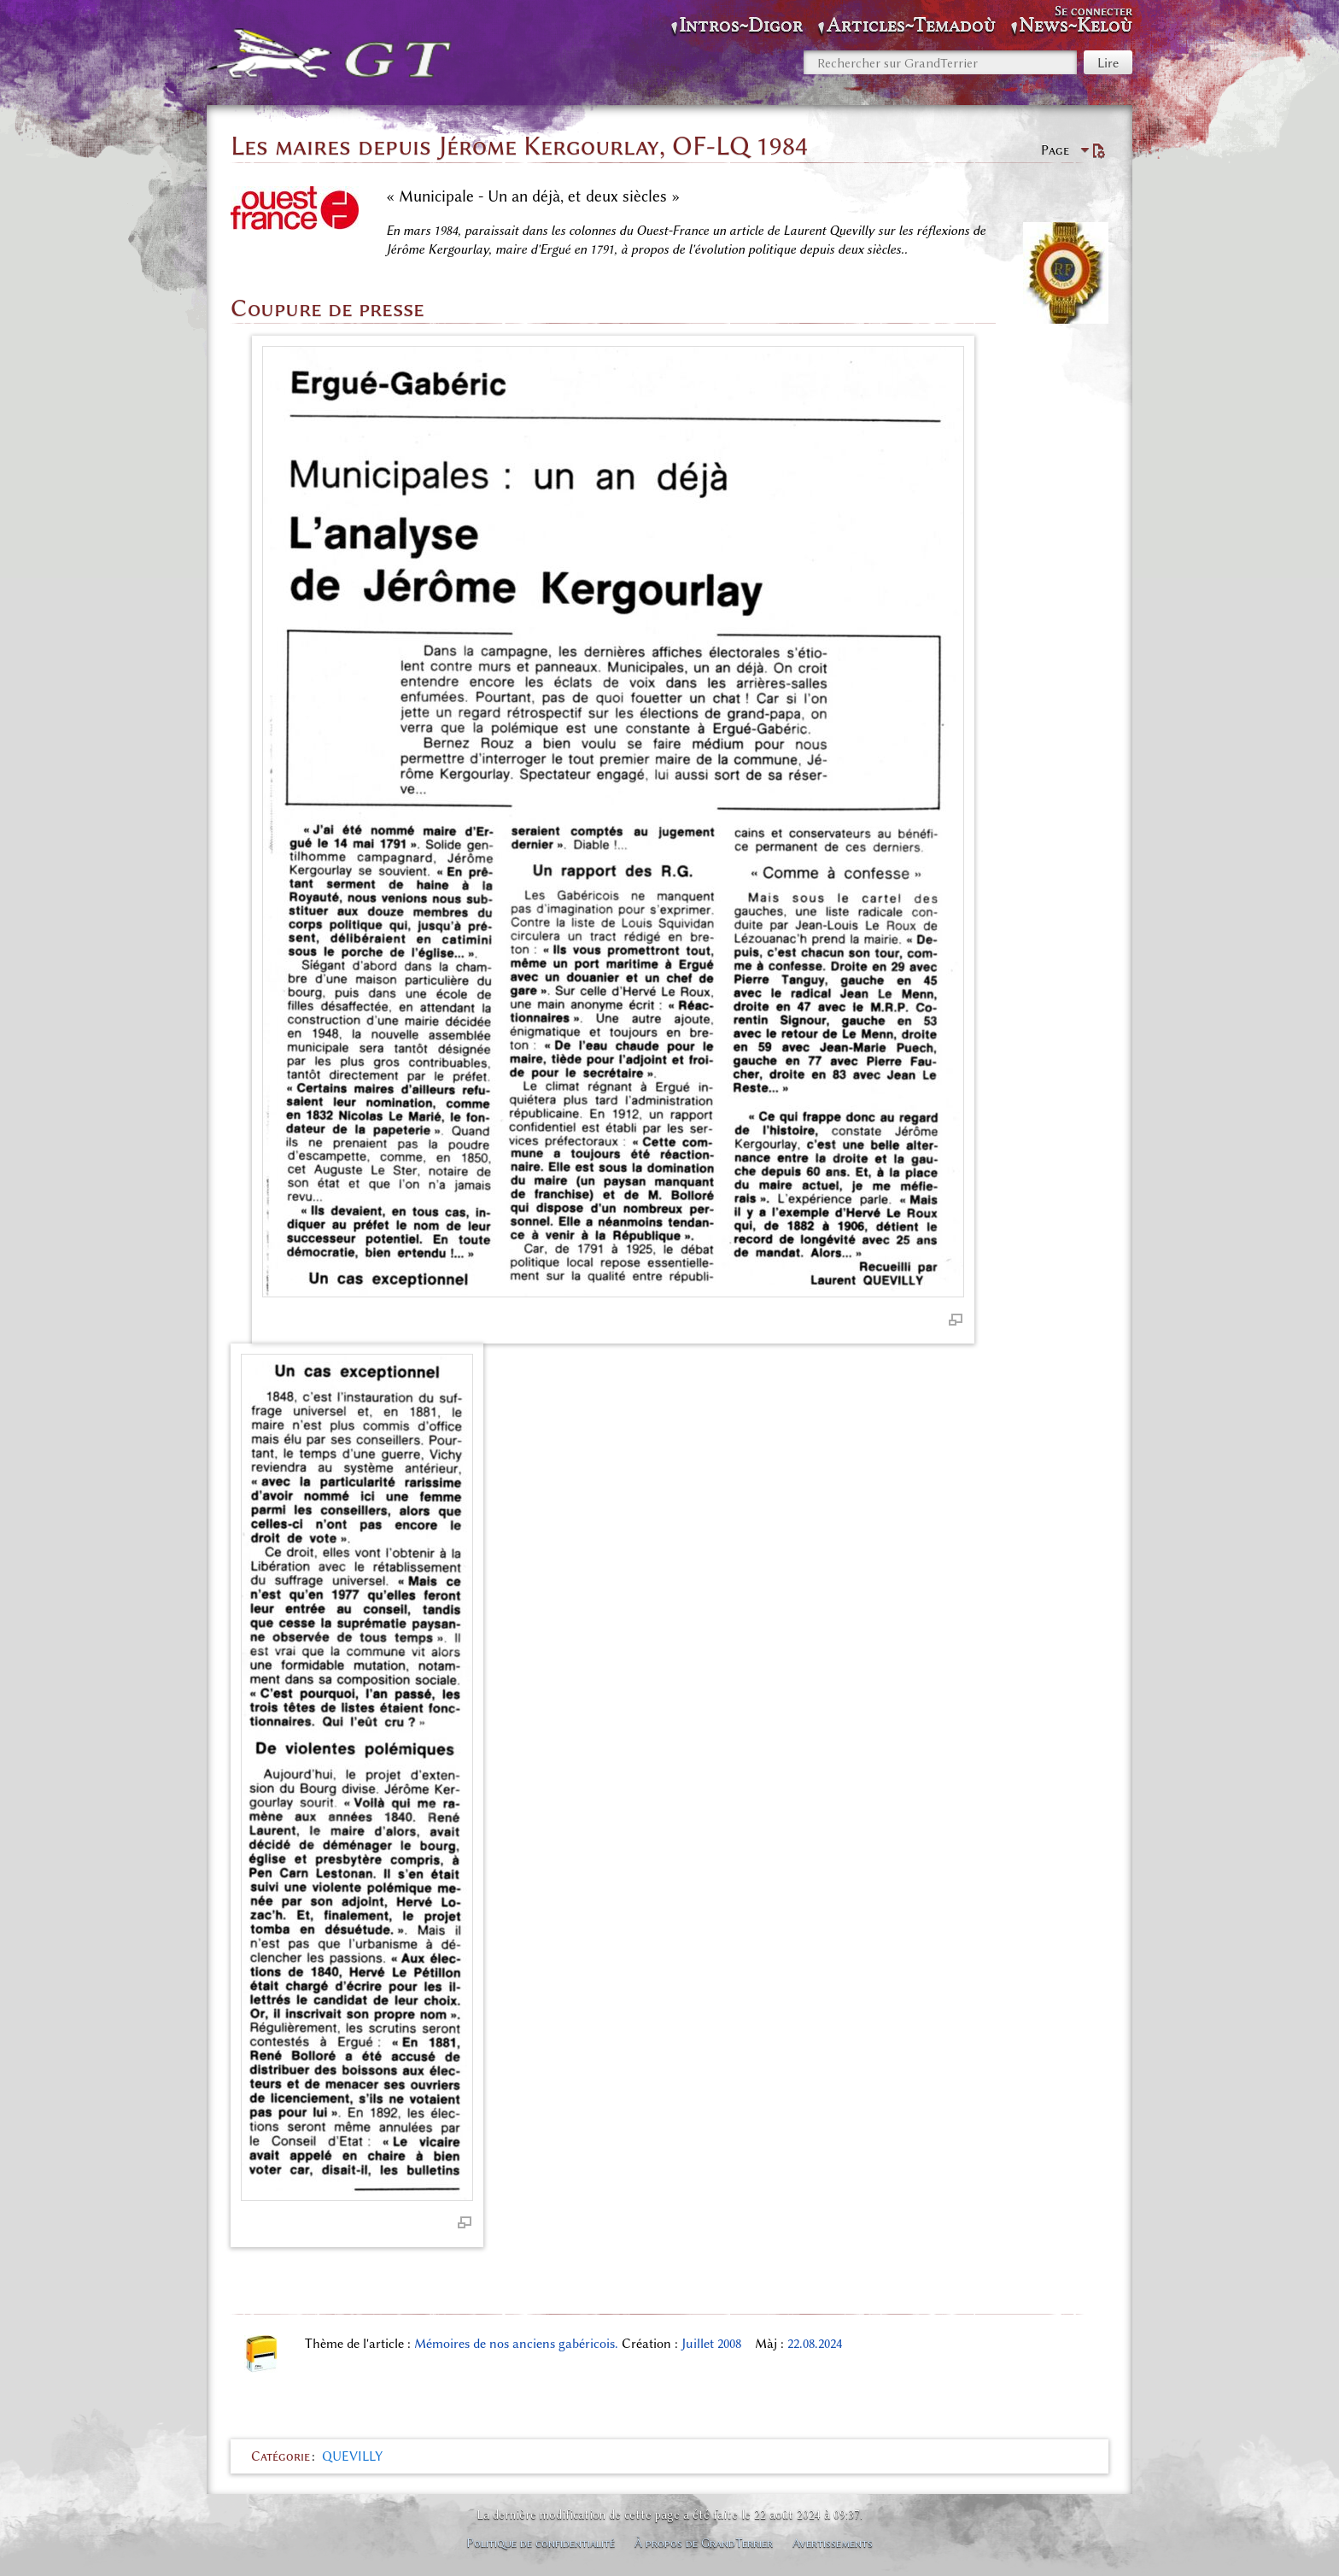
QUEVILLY (352, 2456)
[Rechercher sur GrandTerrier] (940, 62)
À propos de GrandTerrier (703, 2542)
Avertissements (832, 2542)
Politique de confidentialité (540, 2542)
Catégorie (280, 2456)
